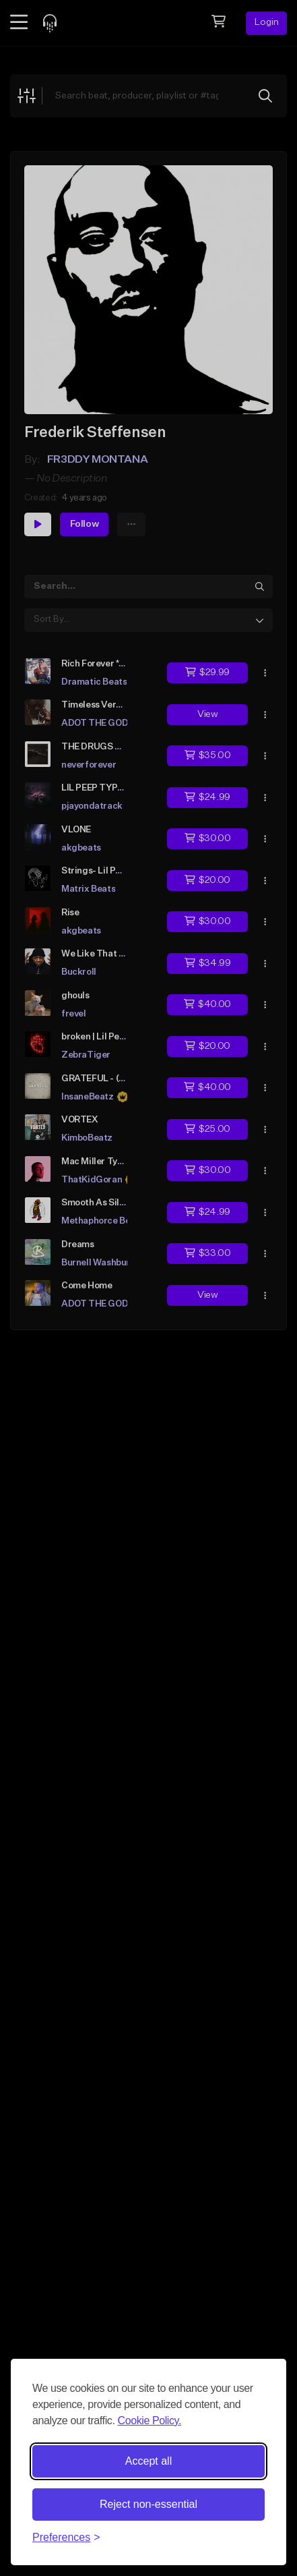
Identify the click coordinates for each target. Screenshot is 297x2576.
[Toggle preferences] (66, 2537)
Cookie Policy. (149, 2420)
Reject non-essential (148, 2504)
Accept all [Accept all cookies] (148, 2461)
